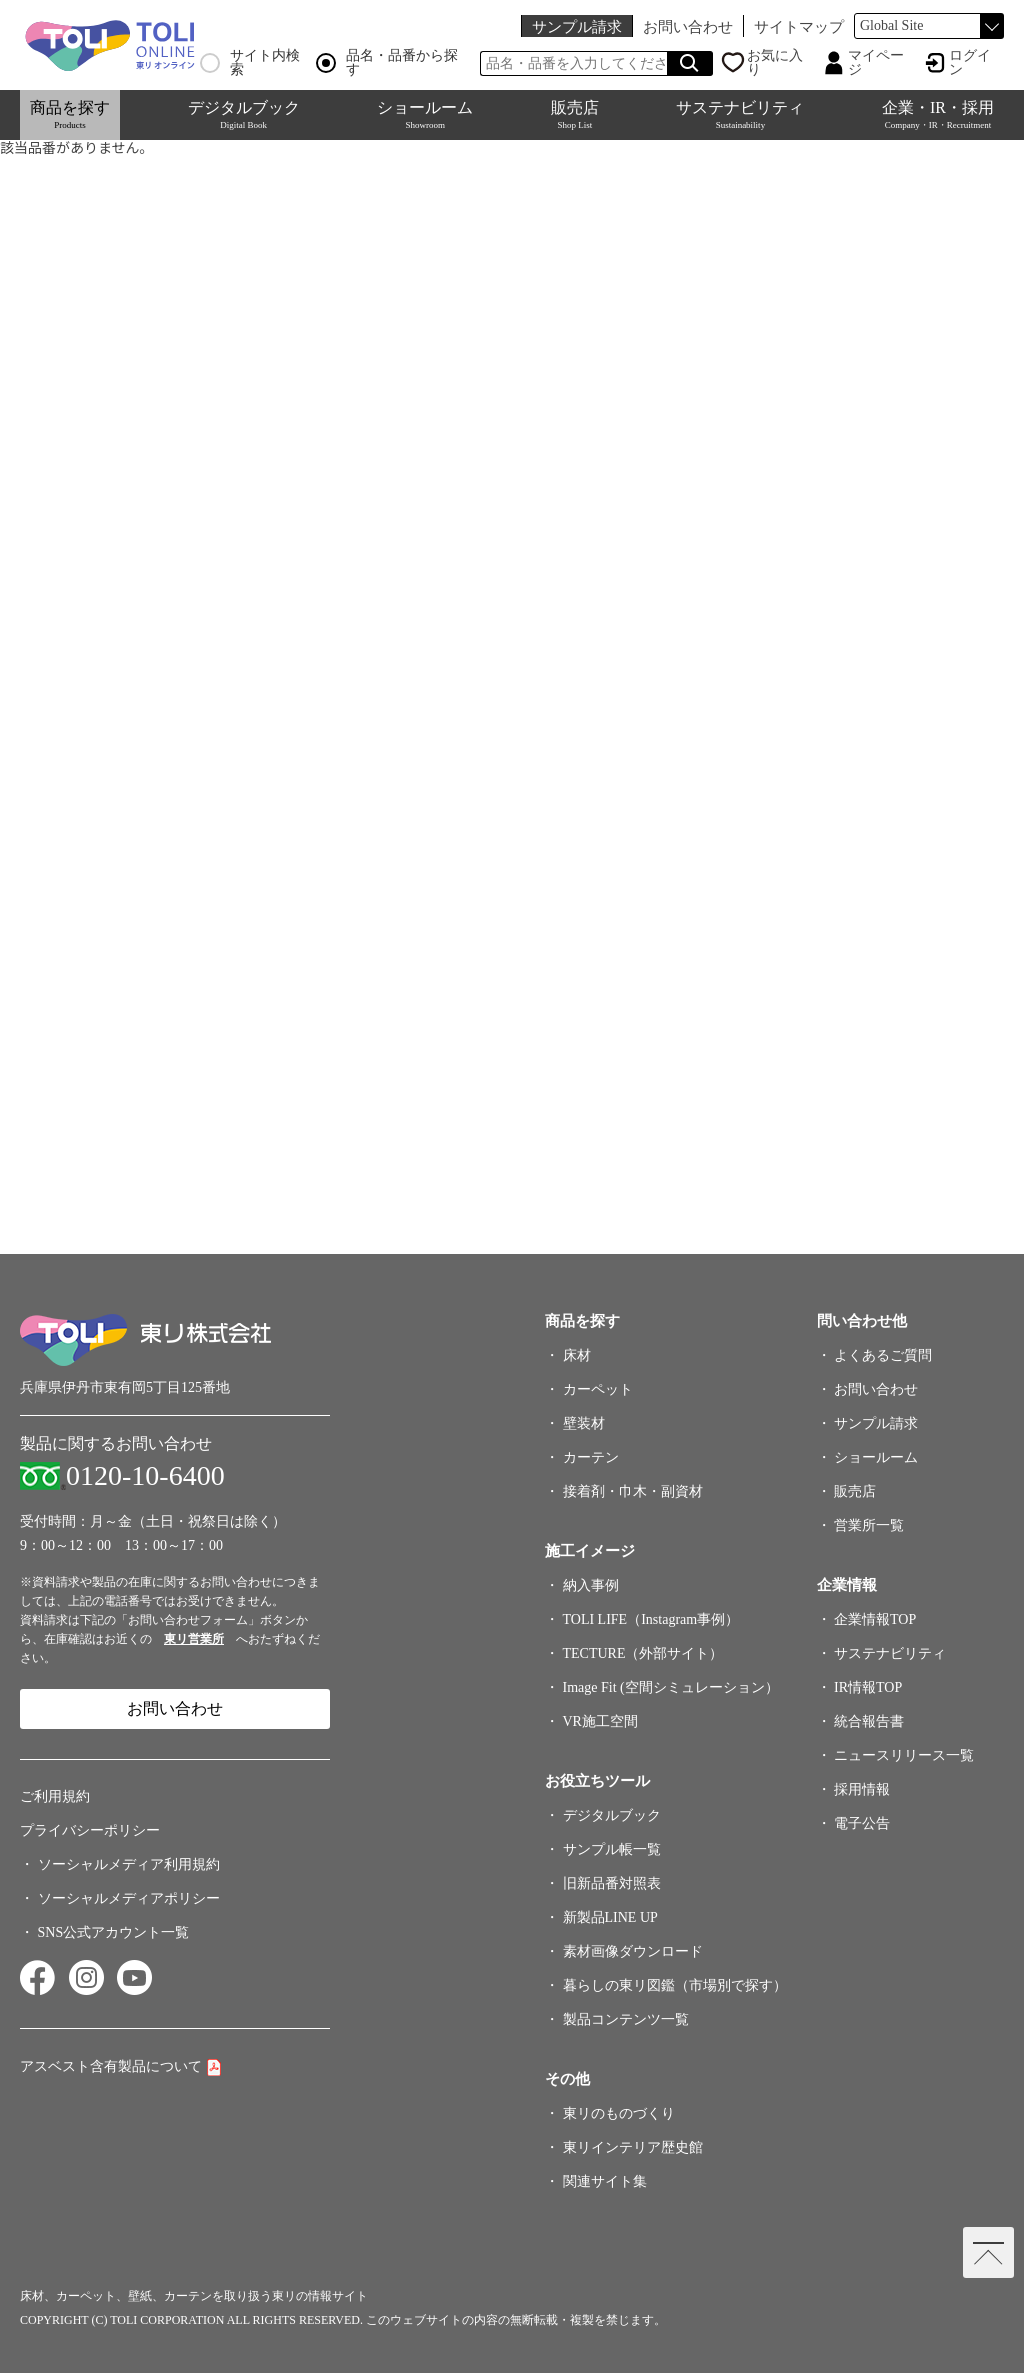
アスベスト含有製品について (111, 2066)
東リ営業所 (194, 1639)
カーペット (598, 1389)
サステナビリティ (740, 114)
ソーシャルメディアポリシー (129, 1898)
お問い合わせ (688, 26)
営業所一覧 (869, 1525)
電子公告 (862, 1823)
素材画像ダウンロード (633, 1951)
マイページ (876, 63)
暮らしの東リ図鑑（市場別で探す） (675, 1985)
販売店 (575, 114)
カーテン (591, 1457)
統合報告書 (869, 1721)
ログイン (970, 63)
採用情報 (862, 1789)
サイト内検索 (250, 63)
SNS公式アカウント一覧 (114, 1932)
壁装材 (584, 1423)
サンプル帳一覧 (612, 1849)
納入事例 (591, 1585)
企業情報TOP (875, 1619)
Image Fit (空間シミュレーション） (671, 1687)
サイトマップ (799, 26)
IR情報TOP (868, 1687)
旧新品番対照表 (612, 1883)
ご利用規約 (55, 1796)
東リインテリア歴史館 (633, 2147)
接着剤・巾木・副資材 (633, 1491)
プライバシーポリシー (90, 1830)
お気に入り (775, 63)
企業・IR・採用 (938, 114)
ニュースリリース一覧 (904, 1755)
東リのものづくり (619, 2113)
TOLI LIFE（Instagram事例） (651, 1619)
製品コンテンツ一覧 (626, 2019)
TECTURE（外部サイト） (643, 1653)
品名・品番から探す (387, 63)
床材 (577, 1355)
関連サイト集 (605, 2181)
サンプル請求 (577, 26)
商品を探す (70, 114)
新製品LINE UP (610, 1917)
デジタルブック (244, 114)
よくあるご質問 (883, 1355)
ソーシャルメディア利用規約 (129, 1864)
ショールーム (425, 114)
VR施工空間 (600, 1721)
